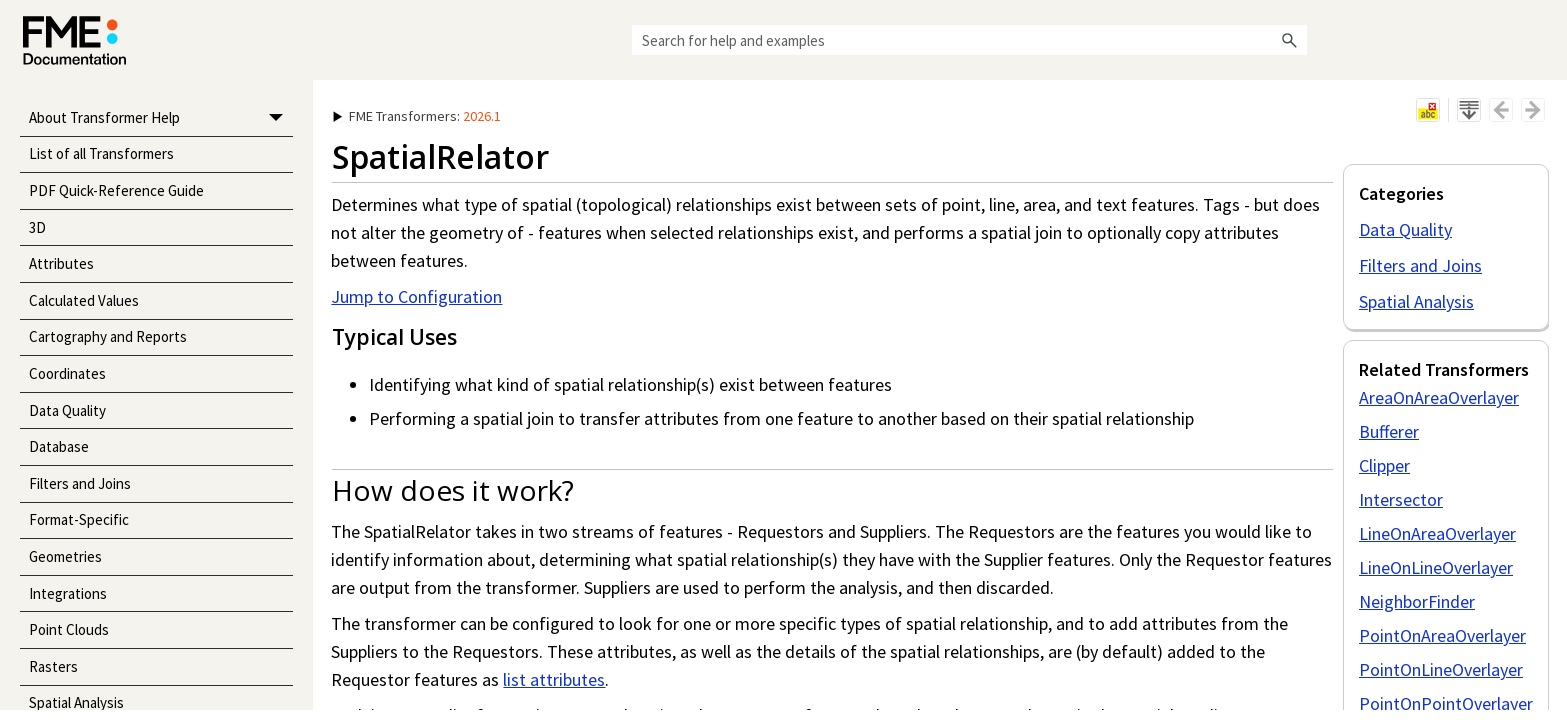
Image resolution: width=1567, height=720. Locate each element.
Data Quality (67, 410)
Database (59, 446)
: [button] (417, 116)
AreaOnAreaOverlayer (1439, 397)
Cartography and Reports (108, 336)
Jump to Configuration (416, 296)
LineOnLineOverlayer (1436, 567)
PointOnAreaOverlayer (1442, 635)
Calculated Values (84, 300)
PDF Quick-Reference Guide (116, 190)
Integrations (68, 593)
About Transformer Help (161, 118)
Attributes (61, 263)
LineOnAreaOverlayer (1437, 533)
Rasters (53, 666)
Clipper (1384, 465)
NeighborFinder (1417, 601)
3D (37, 227)
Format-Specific (79, 519)
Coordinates (67, 373)
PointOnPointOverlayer (1446, 703)
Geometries (65, 556)
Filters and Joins (80, 483)
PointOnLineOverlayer (1441, 669)
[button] (1289, 40)
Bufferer (1389, 431)
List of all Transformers (101, 153)
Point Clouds (69, 629)
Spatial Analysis (1416, 301)
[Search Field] (969, 40)
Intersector (1401, 499)
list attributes (554, 679)
